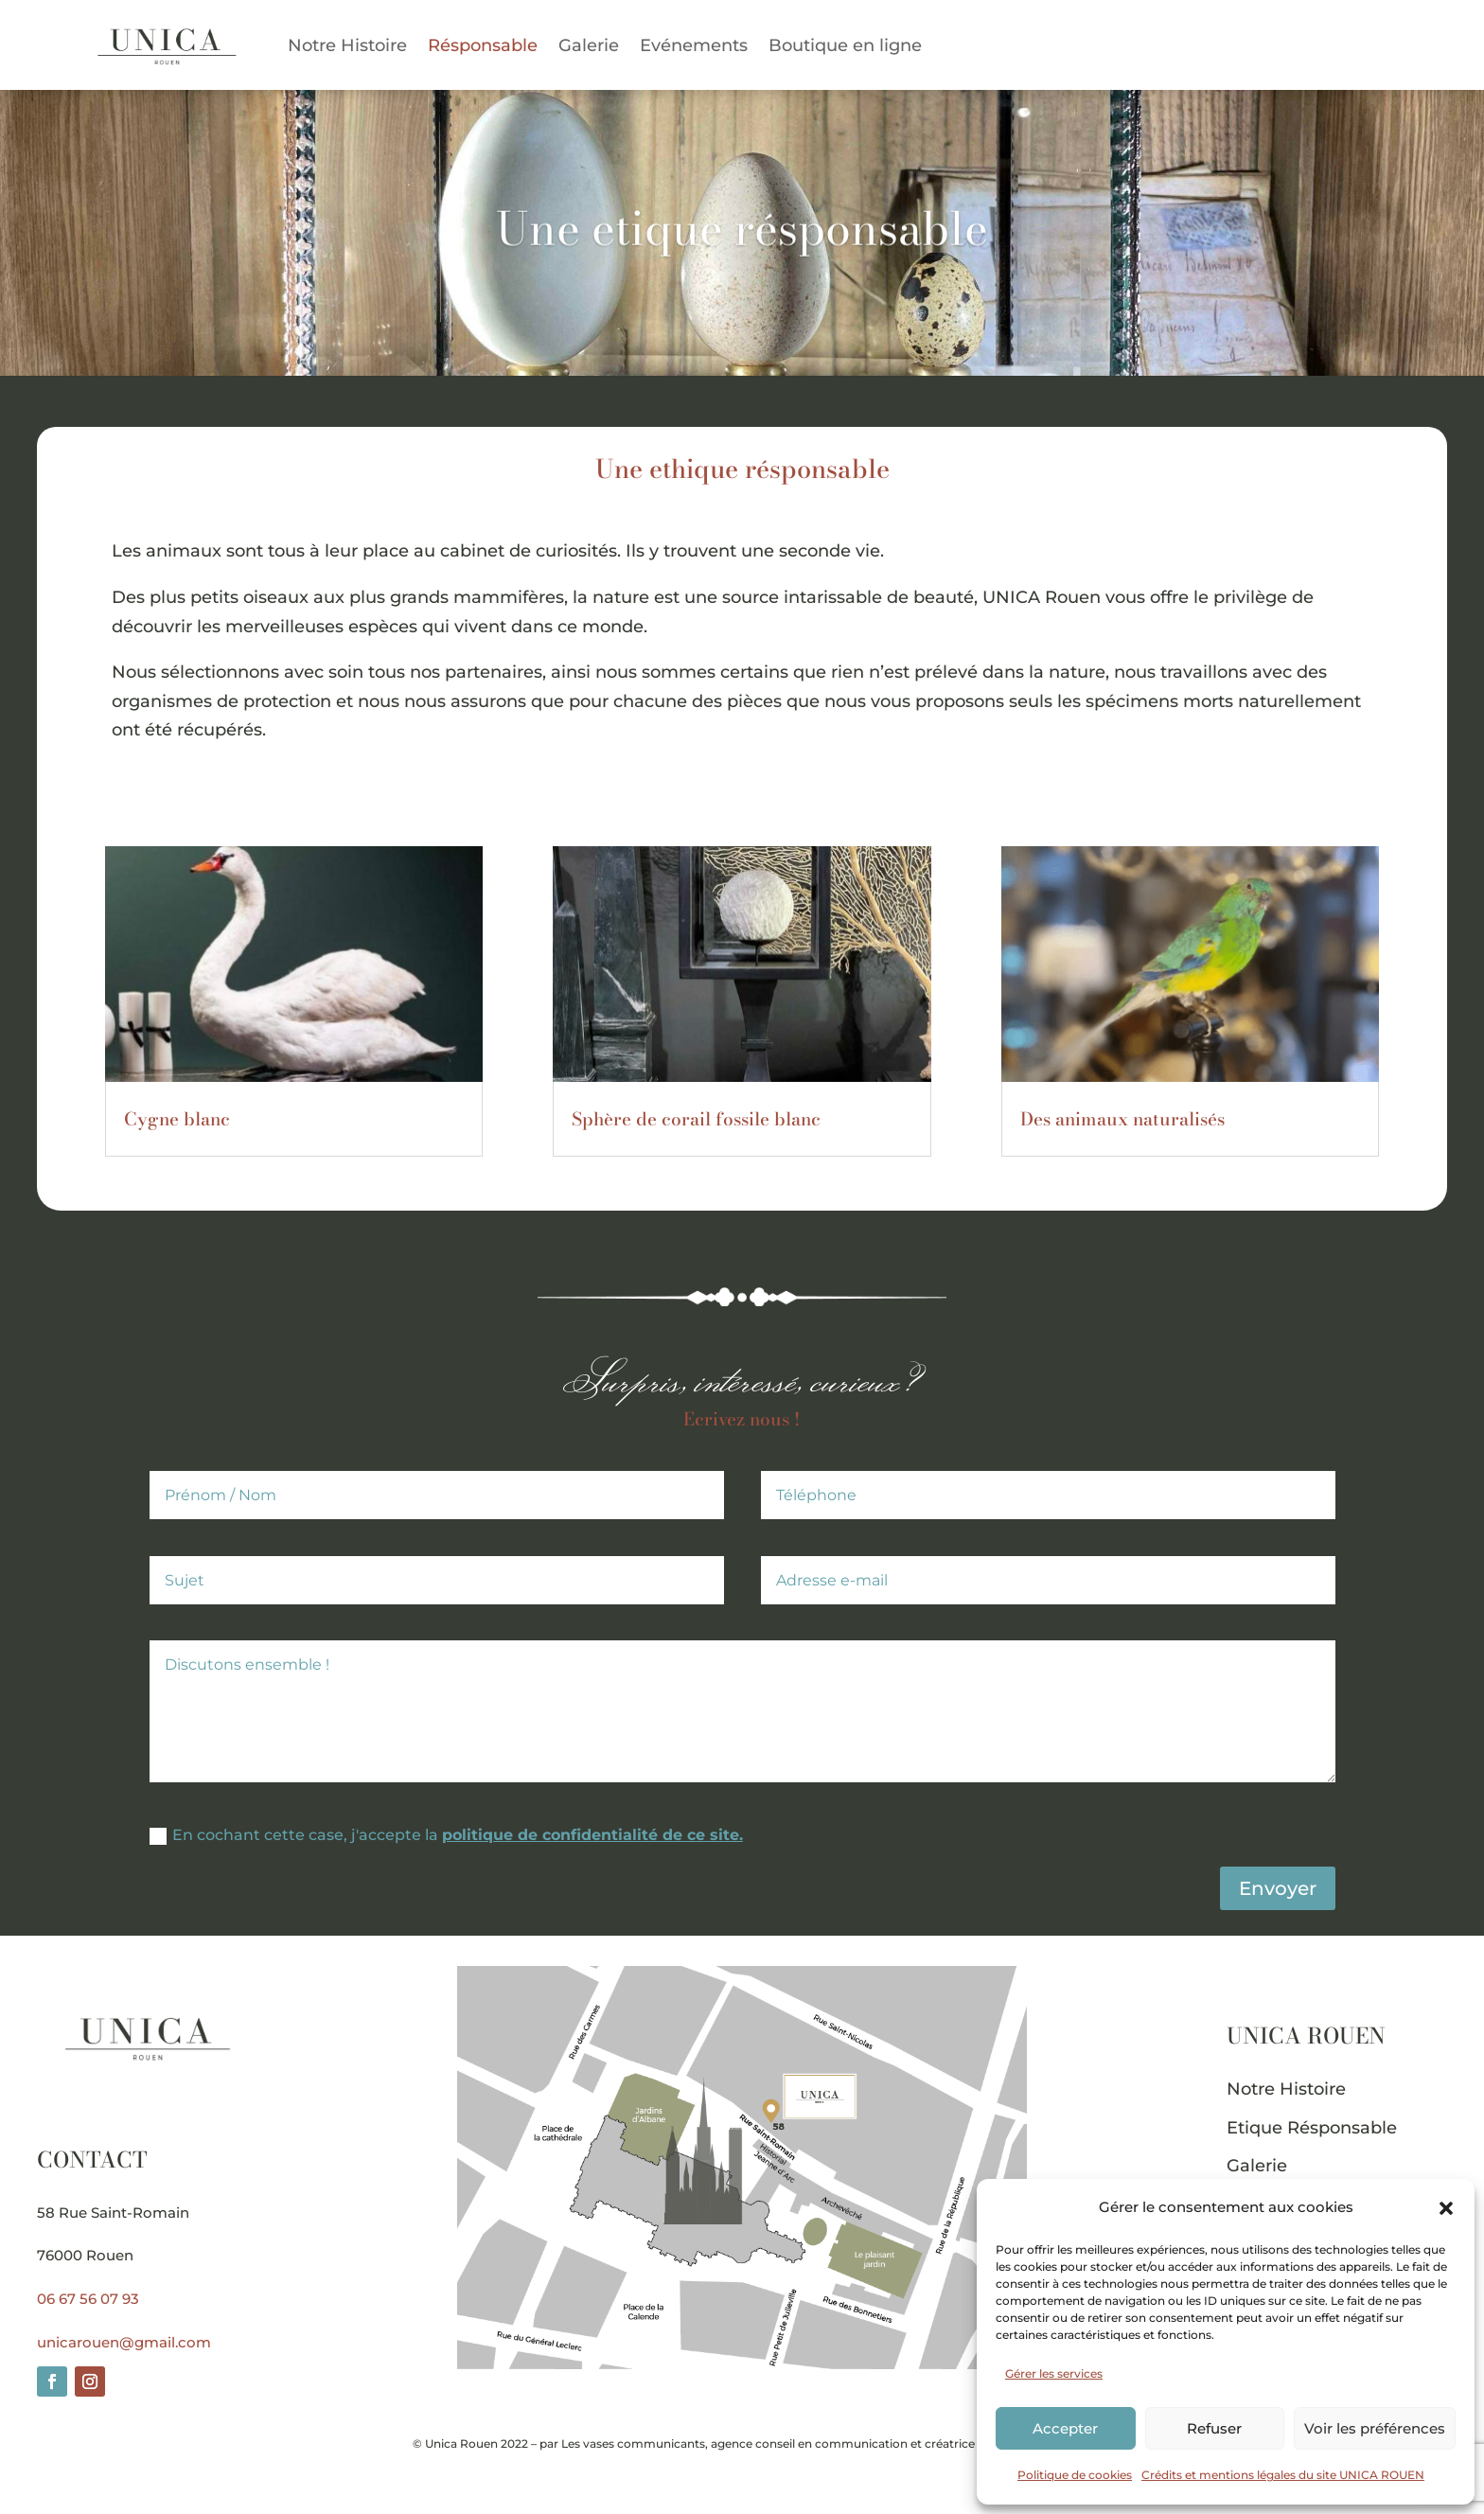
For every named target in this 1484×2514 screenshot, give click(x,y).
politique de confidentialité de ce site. (592, 1835)
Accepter (1065, 2428)
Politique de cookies (1074, 2475)
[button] (1446, 2208)
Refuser (1214, 2428)
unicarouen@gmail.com (124, 2342)
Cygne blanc (177, 1119)
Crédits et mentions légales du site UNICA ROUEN (1282, 2475)
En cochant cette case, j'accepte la (446, 1835)
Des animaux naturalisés (1122, 1119)
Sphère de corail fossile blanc (696, 1119)
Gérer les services (1054, 2373)
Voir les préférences (1374, 2428)
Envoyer (1277, 1888)
